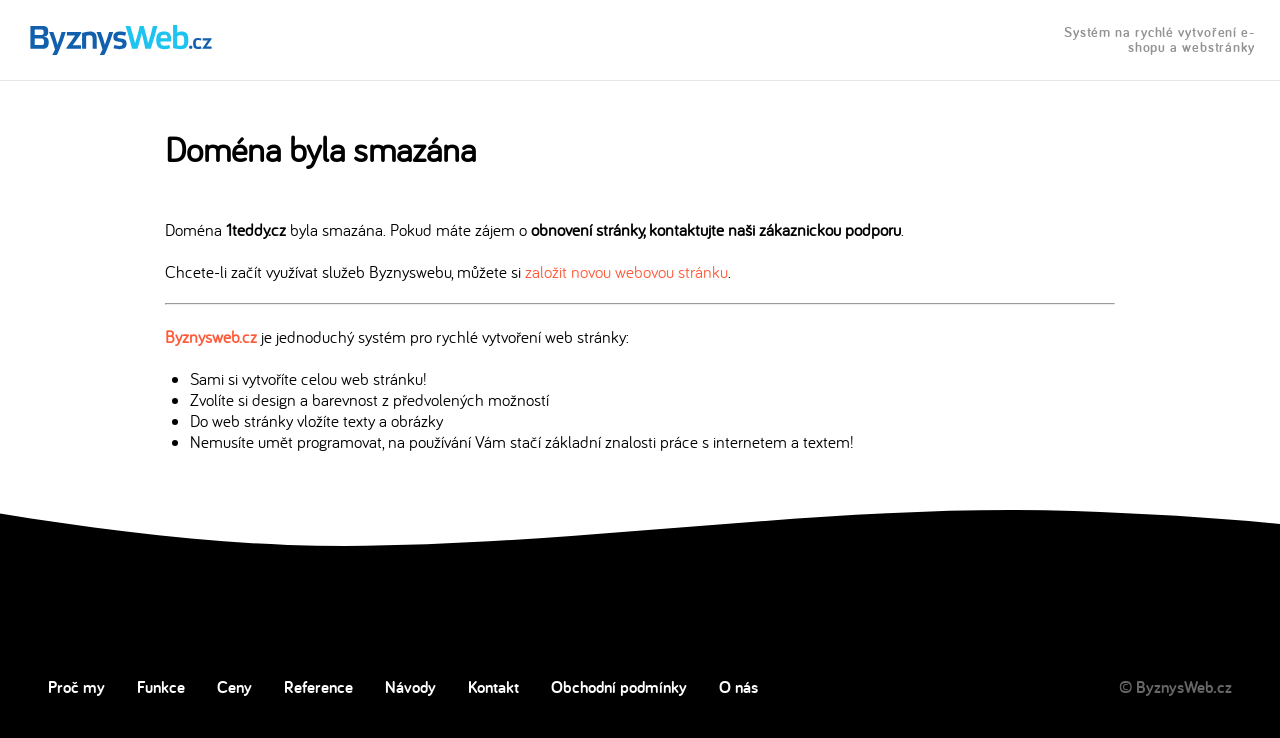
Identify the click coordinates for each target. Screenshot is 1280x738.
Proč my (76, 687)
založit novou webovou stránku (626, 271)
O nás (738, 687)
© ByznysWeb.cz (1175, 687)
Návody (410, 687)
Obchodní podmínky (619, 687)
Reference (318, 687)
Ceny (234, 687)
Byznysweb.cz (211, 336)
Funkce (161, 687)
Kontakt (493, 687)
